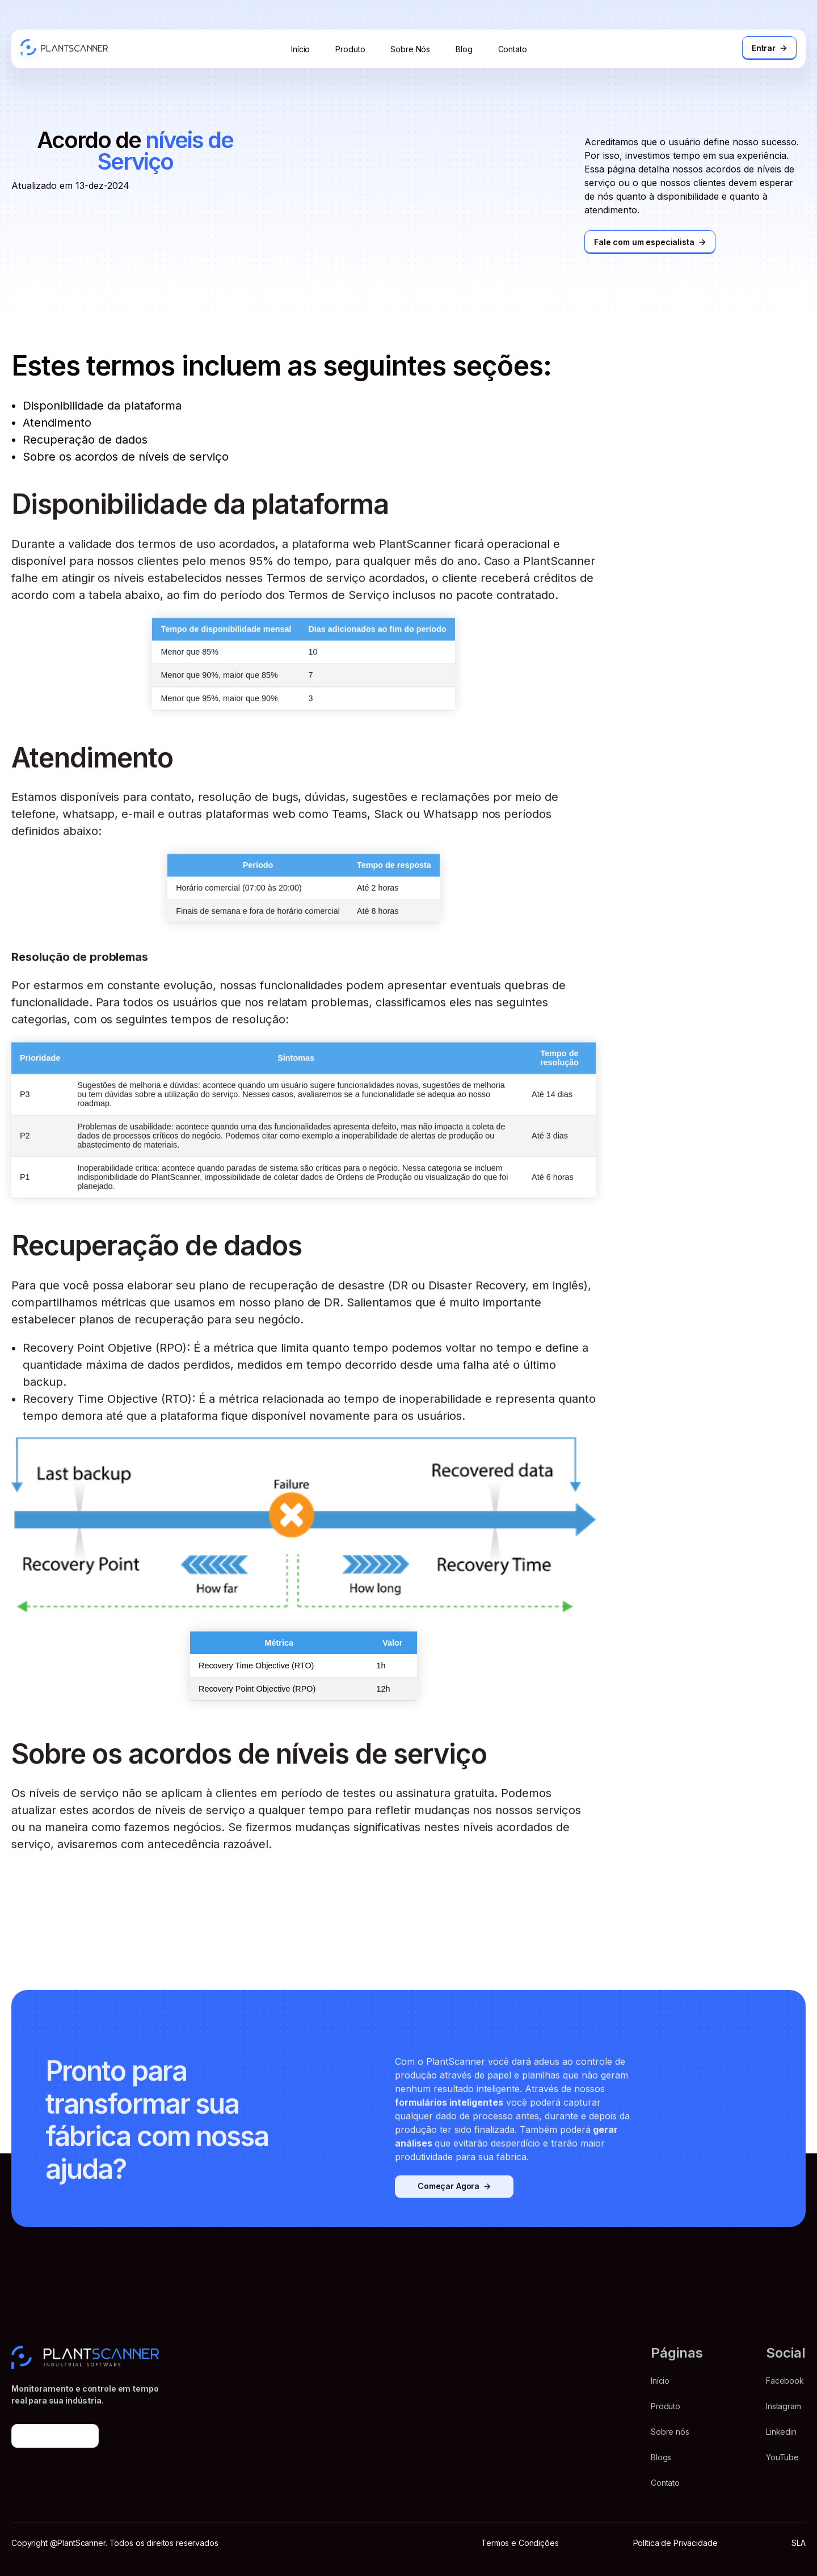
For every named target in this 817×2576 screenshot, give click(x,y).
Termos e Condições (519, 2543)
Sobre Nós (410, 49)
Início (300, 49)
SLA (798, 2543)
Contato (512, 49)
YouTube (782, 2457)
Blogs (661, 2457)
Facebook (785, 2380)
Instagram (783, 2406)
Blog (464, 49)
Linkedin (781, 2431)
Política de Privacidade (675, 2543)
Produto (350, 49)
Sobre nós (670, 2431)
